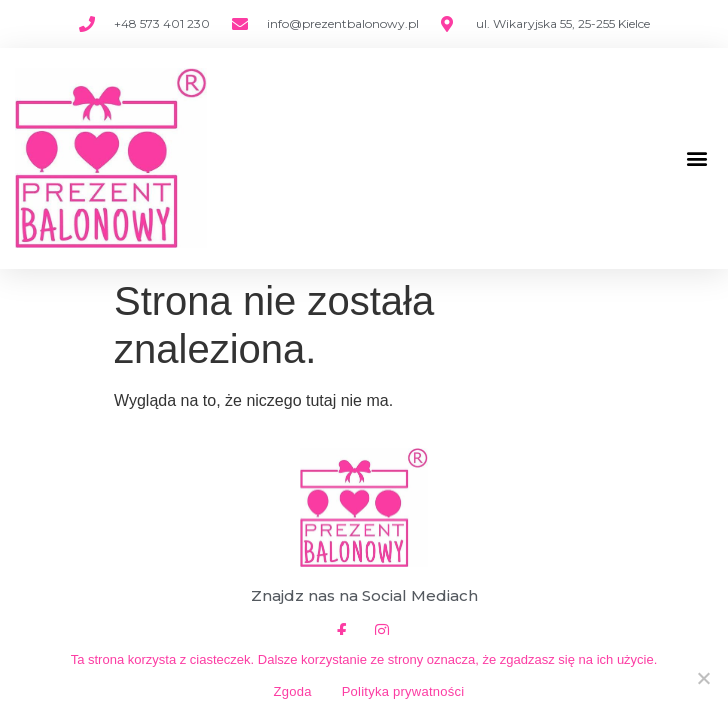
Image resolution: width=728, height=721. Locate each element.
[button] (696, 158)
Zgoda (293, 691)
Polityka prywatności (403, 691)
